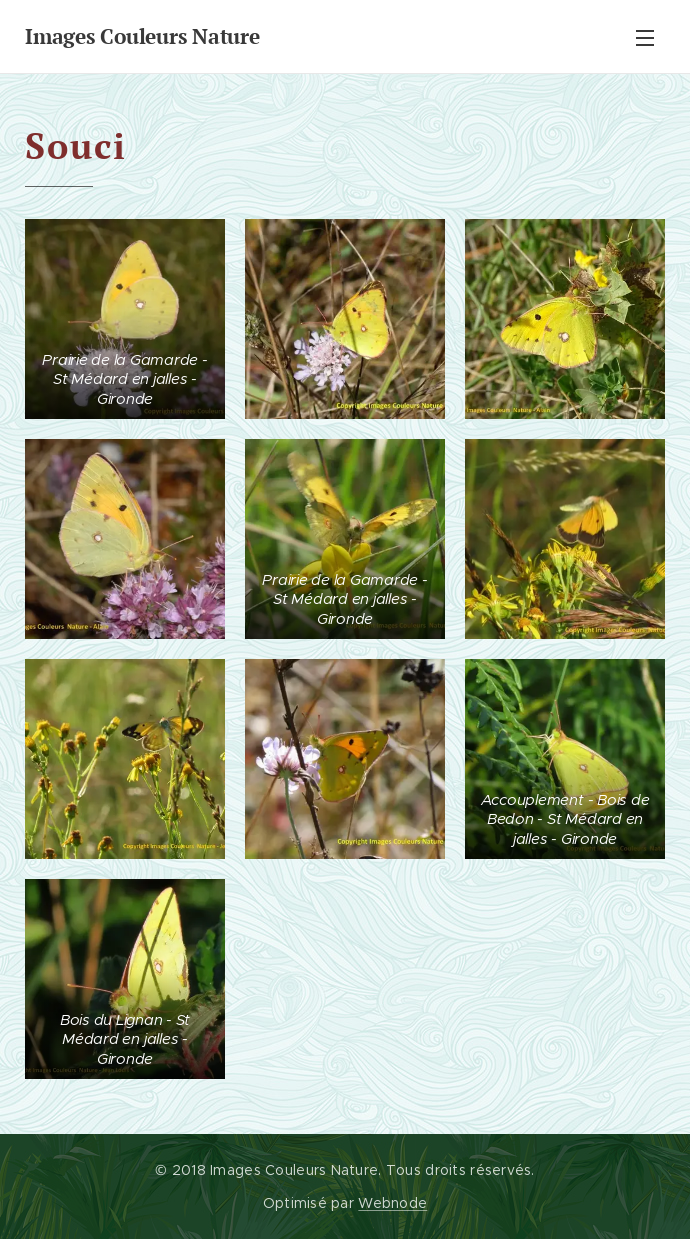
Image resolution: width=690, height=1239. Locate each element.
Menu (645, 38)
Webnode (392, 1203)
